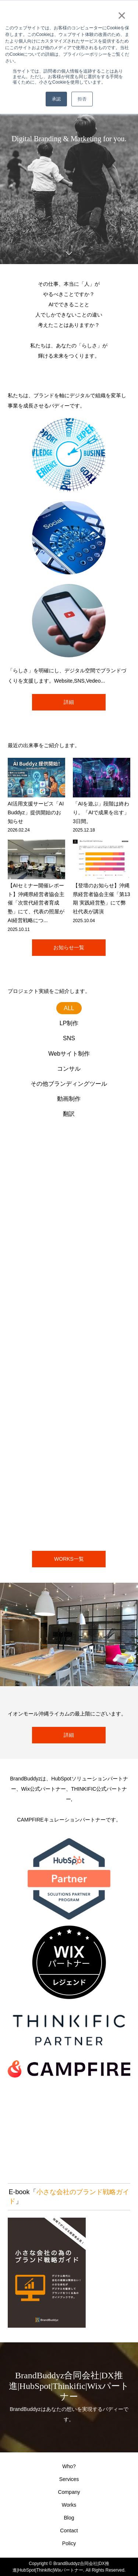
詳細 (69, 702)
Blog (69, 2518)
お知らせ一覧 (68, 947)
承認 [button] (56, 99)
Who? (69, 2466)
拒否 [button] (82, 99)
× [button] (121, 15)
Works (69, 2505)
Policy (69, 2543)
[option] (69, 143)
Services (69, 2479)
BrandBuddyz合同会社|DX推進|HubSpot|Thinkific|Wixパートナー (69, 2386)
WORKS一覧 (69, 1559)
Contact (69, 2530)
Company (69, 2492)
